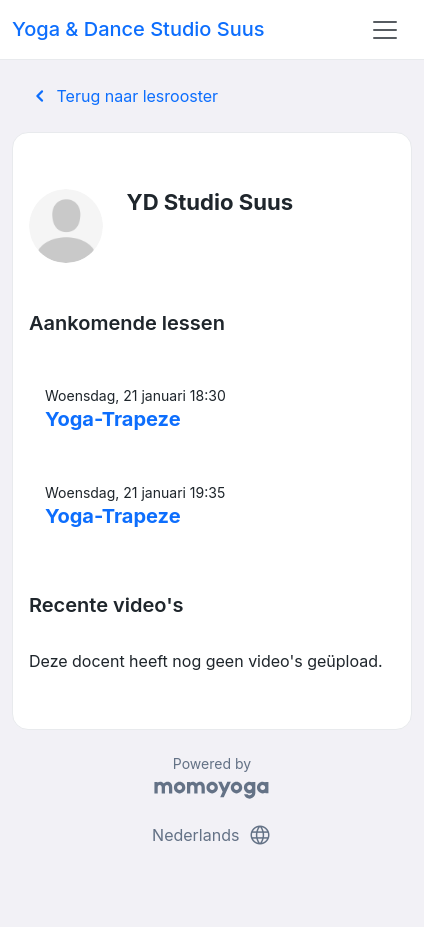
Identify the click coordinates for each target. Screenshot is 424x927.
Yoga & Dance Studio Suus (138, 29)
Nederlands (212, 835)
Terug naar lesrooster (123, 96)
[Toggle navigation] (385, 30)
